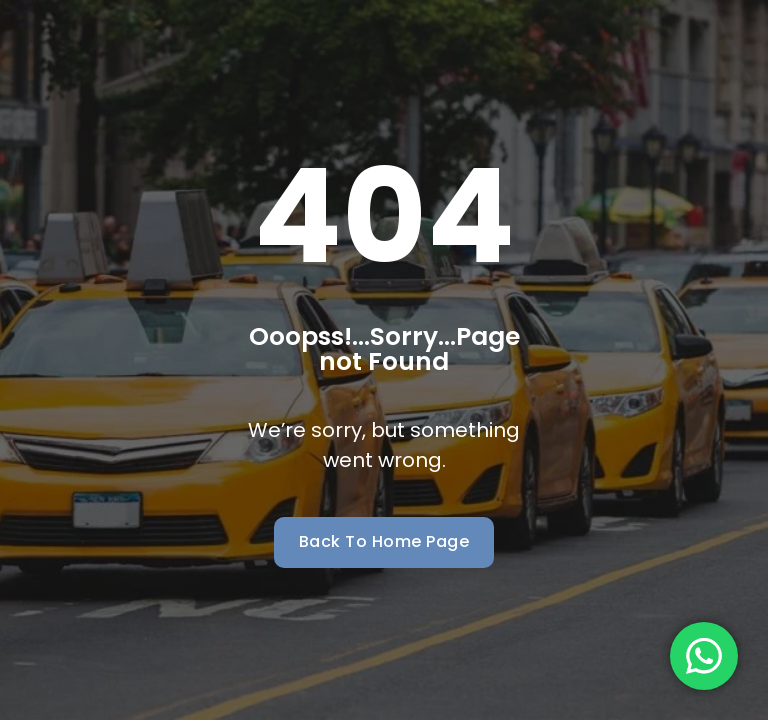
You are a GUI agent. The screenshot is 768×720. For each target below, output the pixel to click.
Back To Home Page (384, 541)
